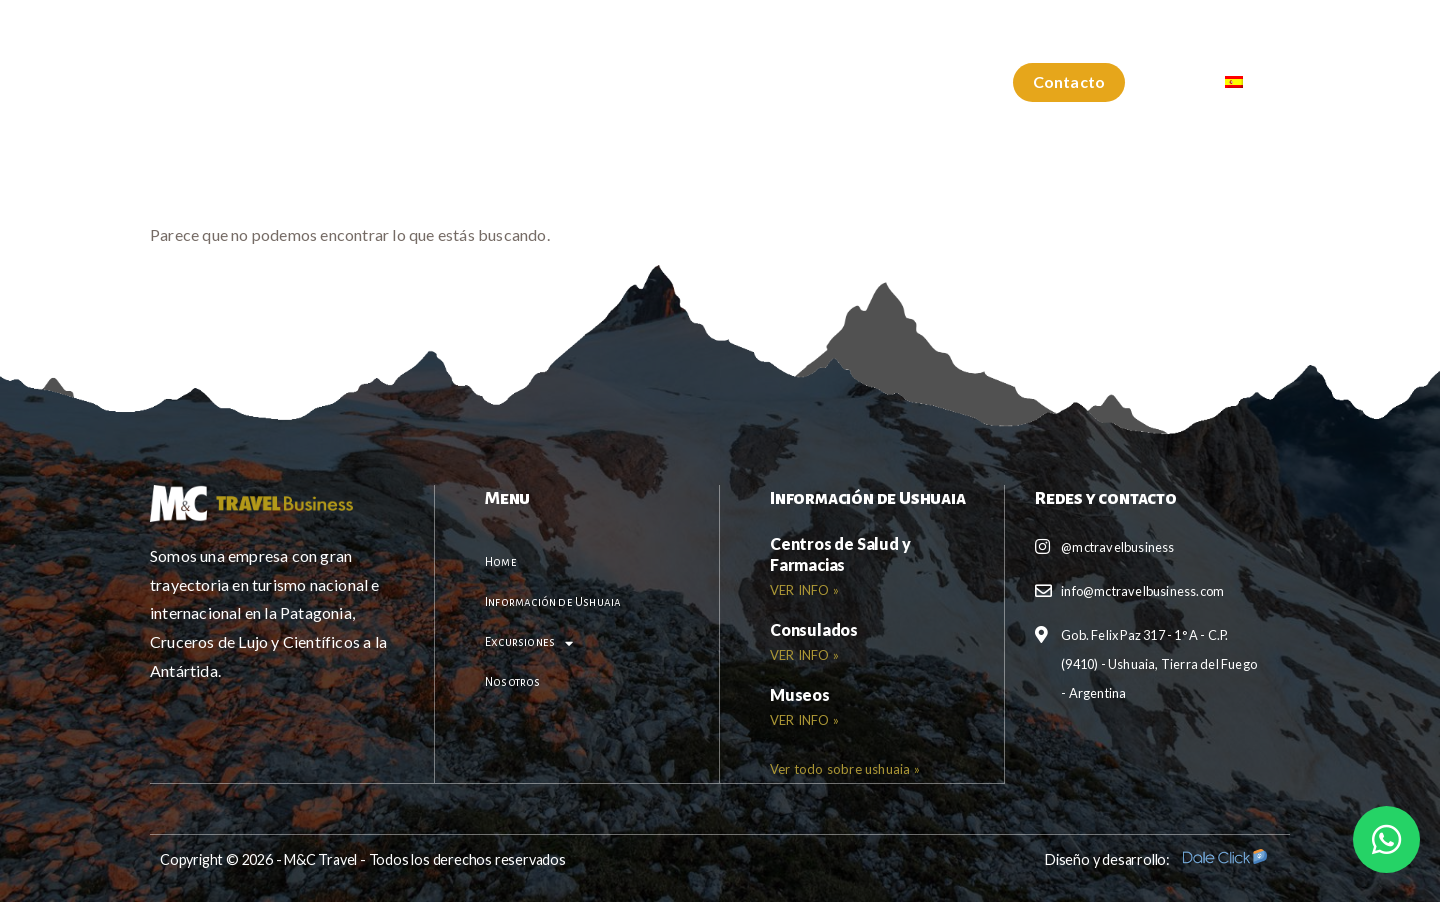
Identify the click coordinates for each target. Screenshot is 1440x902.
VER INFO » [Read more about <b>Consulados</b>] (804, 655)
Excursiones (766, 83)
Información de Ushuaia (574, 82)
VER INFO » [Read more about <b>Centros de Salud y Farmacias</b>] (804, 590)
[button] (1069, 82)
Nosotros (907, 82)
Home (414, 82)
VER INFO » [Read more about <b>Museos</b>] (804, 720)
